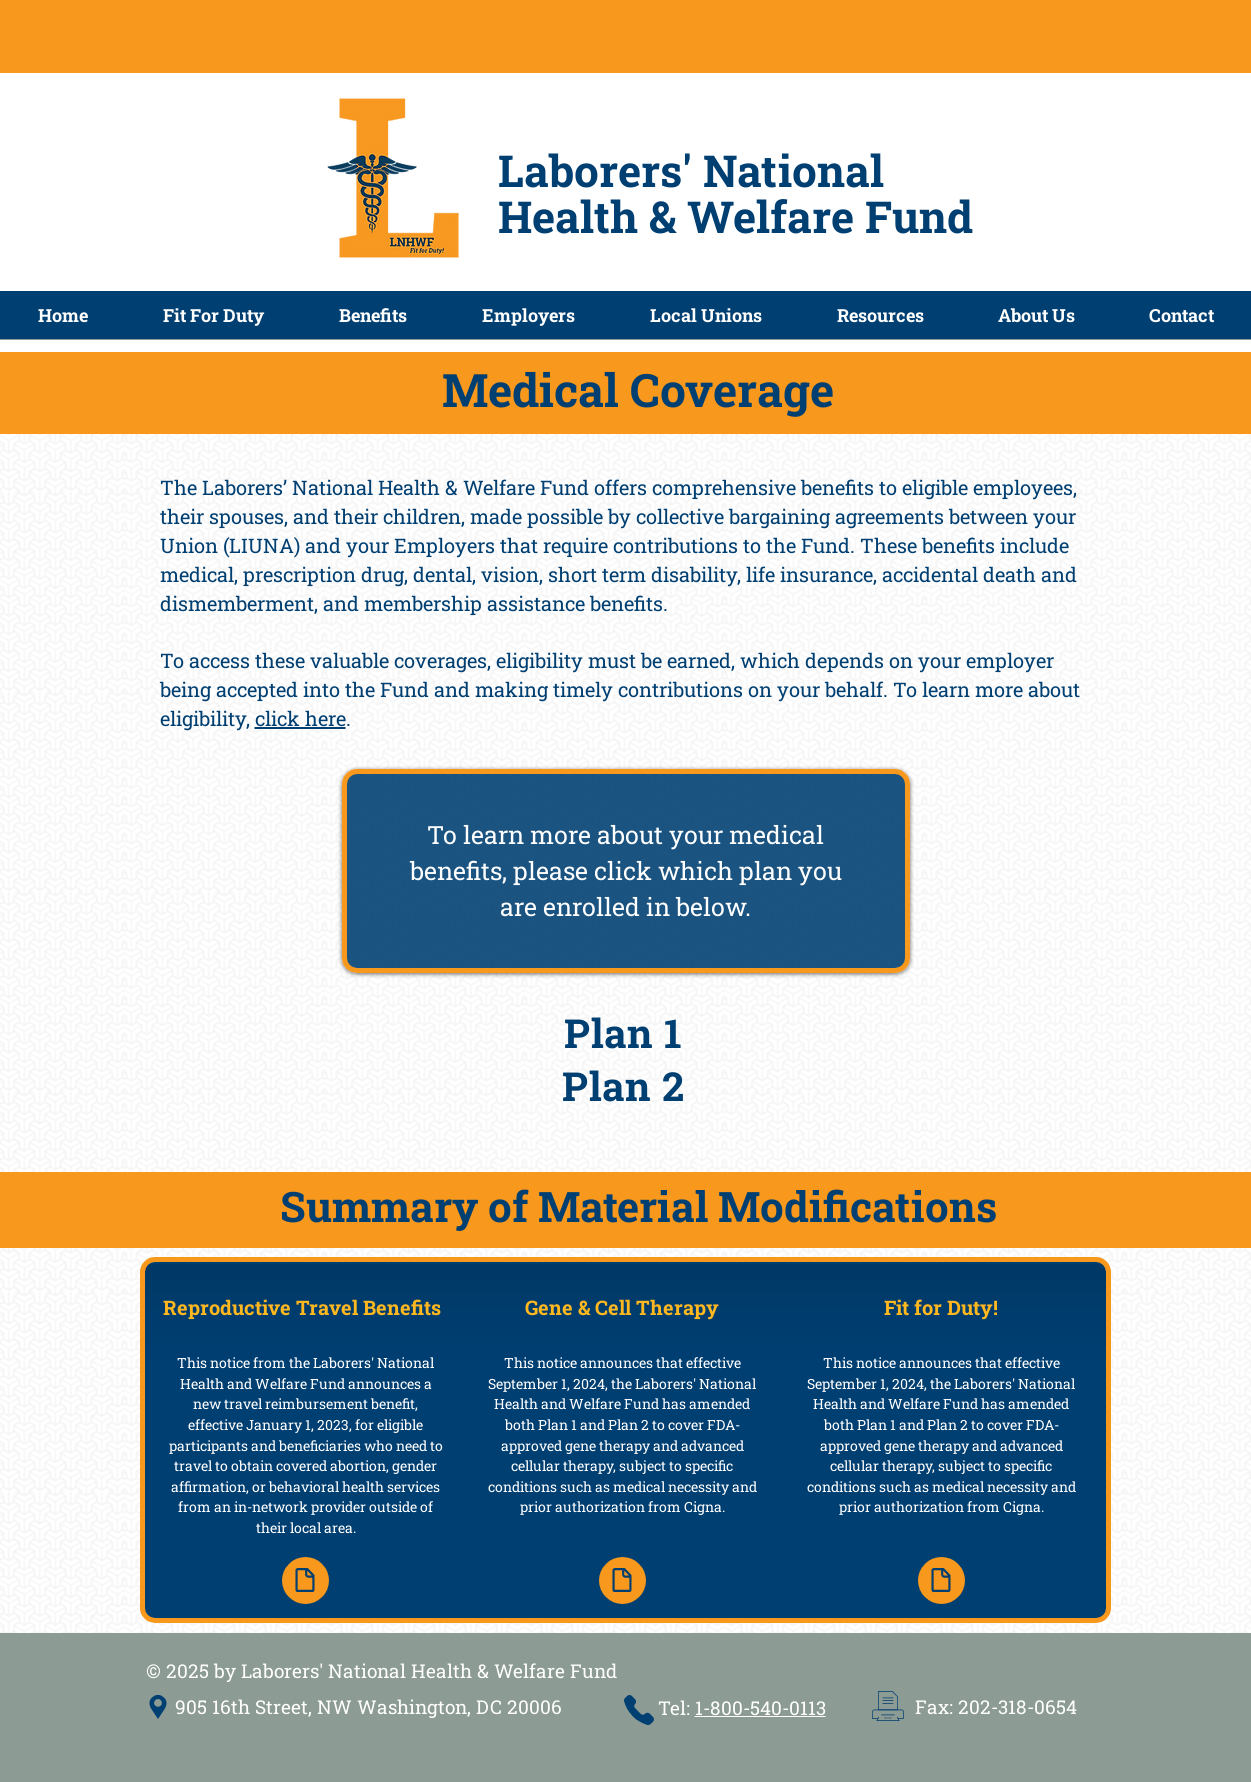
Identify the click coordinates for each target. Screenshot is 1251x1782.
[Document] (305, 1580)
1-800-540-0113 (760, 1707)
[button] (372, 321)
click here (300, 718)
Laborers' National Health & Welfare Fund (735, 193)
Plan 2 (623, 1085)
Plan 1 (623, 1032)
